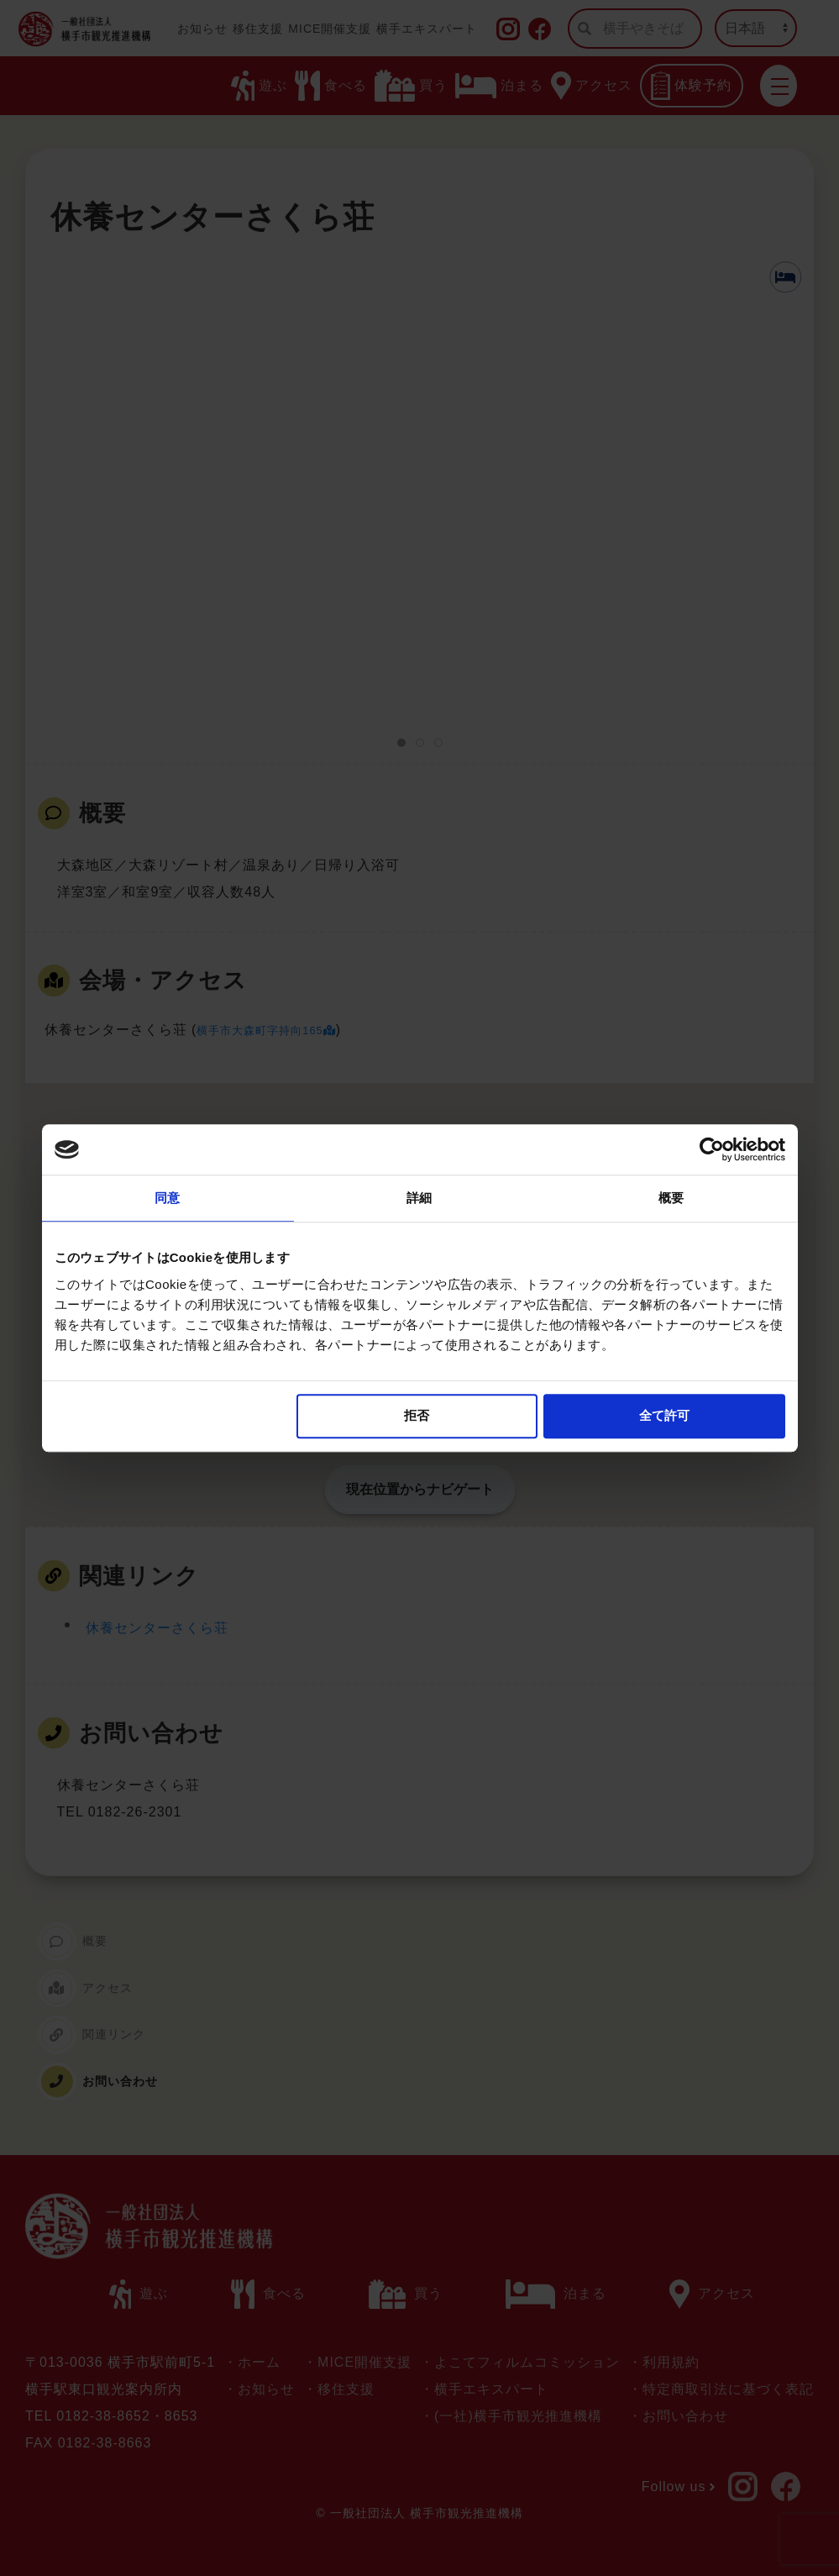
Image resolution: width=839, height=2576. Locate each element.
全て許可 (664, 1415)
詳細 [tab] (419, 1198)
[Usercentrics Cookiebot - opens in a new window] (711, 1149)
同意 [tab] (167, 1198)
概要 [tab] (671, 1198)
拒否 (416, 1415)
